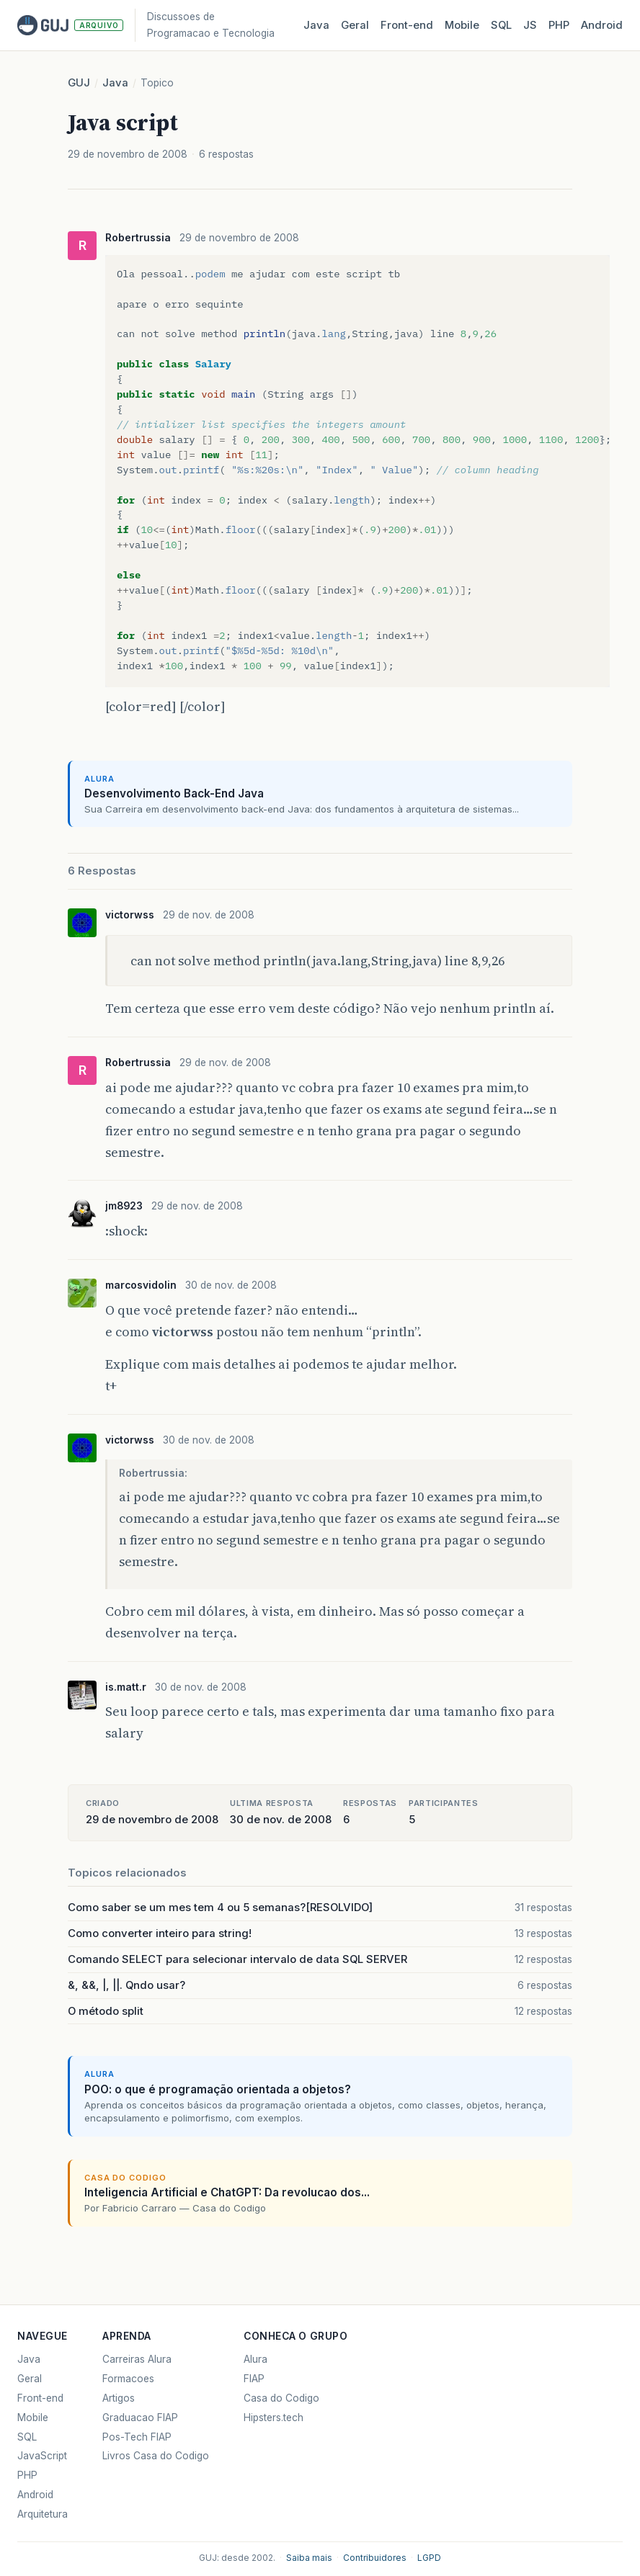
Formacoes (128, 2378)
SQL (501, 25)
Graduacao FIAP (140, 2417)
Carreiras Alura (137, 2359)
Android (602, 25)
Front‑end (407, 25)
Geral (355, 25)
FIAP (254, 2378)
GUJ (79, 82)
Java (316, 25)
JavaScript (42, 2455)
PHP (558, 25)
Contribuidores (374, 2557)
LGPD (429, 2557)
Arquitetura (42, 2514)
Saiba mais (309, 2557)
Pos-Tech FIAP (137, 2437)
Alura (255, 2359)
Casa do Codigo (281, 2398)
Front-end (40, 2398)
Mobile (462, 25)
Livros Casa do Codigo (155, 2455)
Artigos (118, 2398)
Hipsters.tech (273, 2417)
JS (530, 25)
